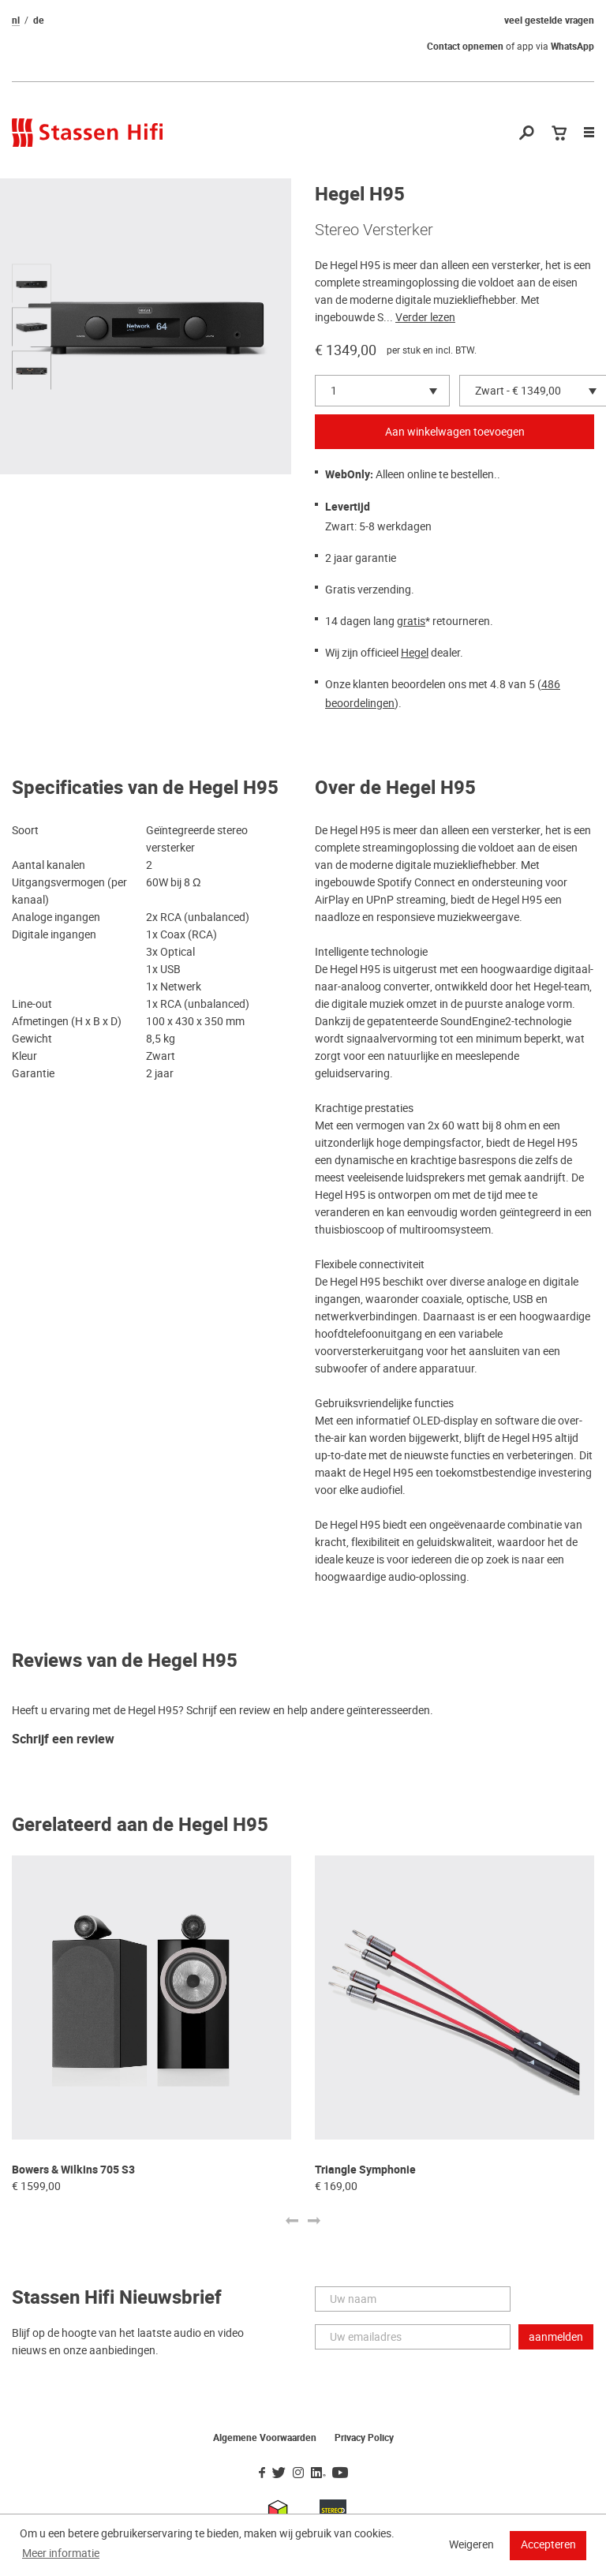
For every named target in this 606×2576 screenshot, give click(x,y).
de (38, 20)
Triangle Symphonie (365, 2170)
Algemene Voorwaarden (264, 2438)
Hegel (414, 653)
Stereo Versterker (374, 230)
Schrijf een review (63, 1740)
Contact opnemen (465, 46)
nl (16, 20)
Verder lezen (425, 317)
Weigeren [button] (471, 2544)
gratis (411, 621)
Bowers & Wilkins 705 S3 (73, 2170)
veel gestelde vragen (549, 20)
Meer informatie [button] (60, 2553)
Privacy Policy (364, 2438)
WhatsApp (572, 46)
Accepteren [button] (548, 2544)
